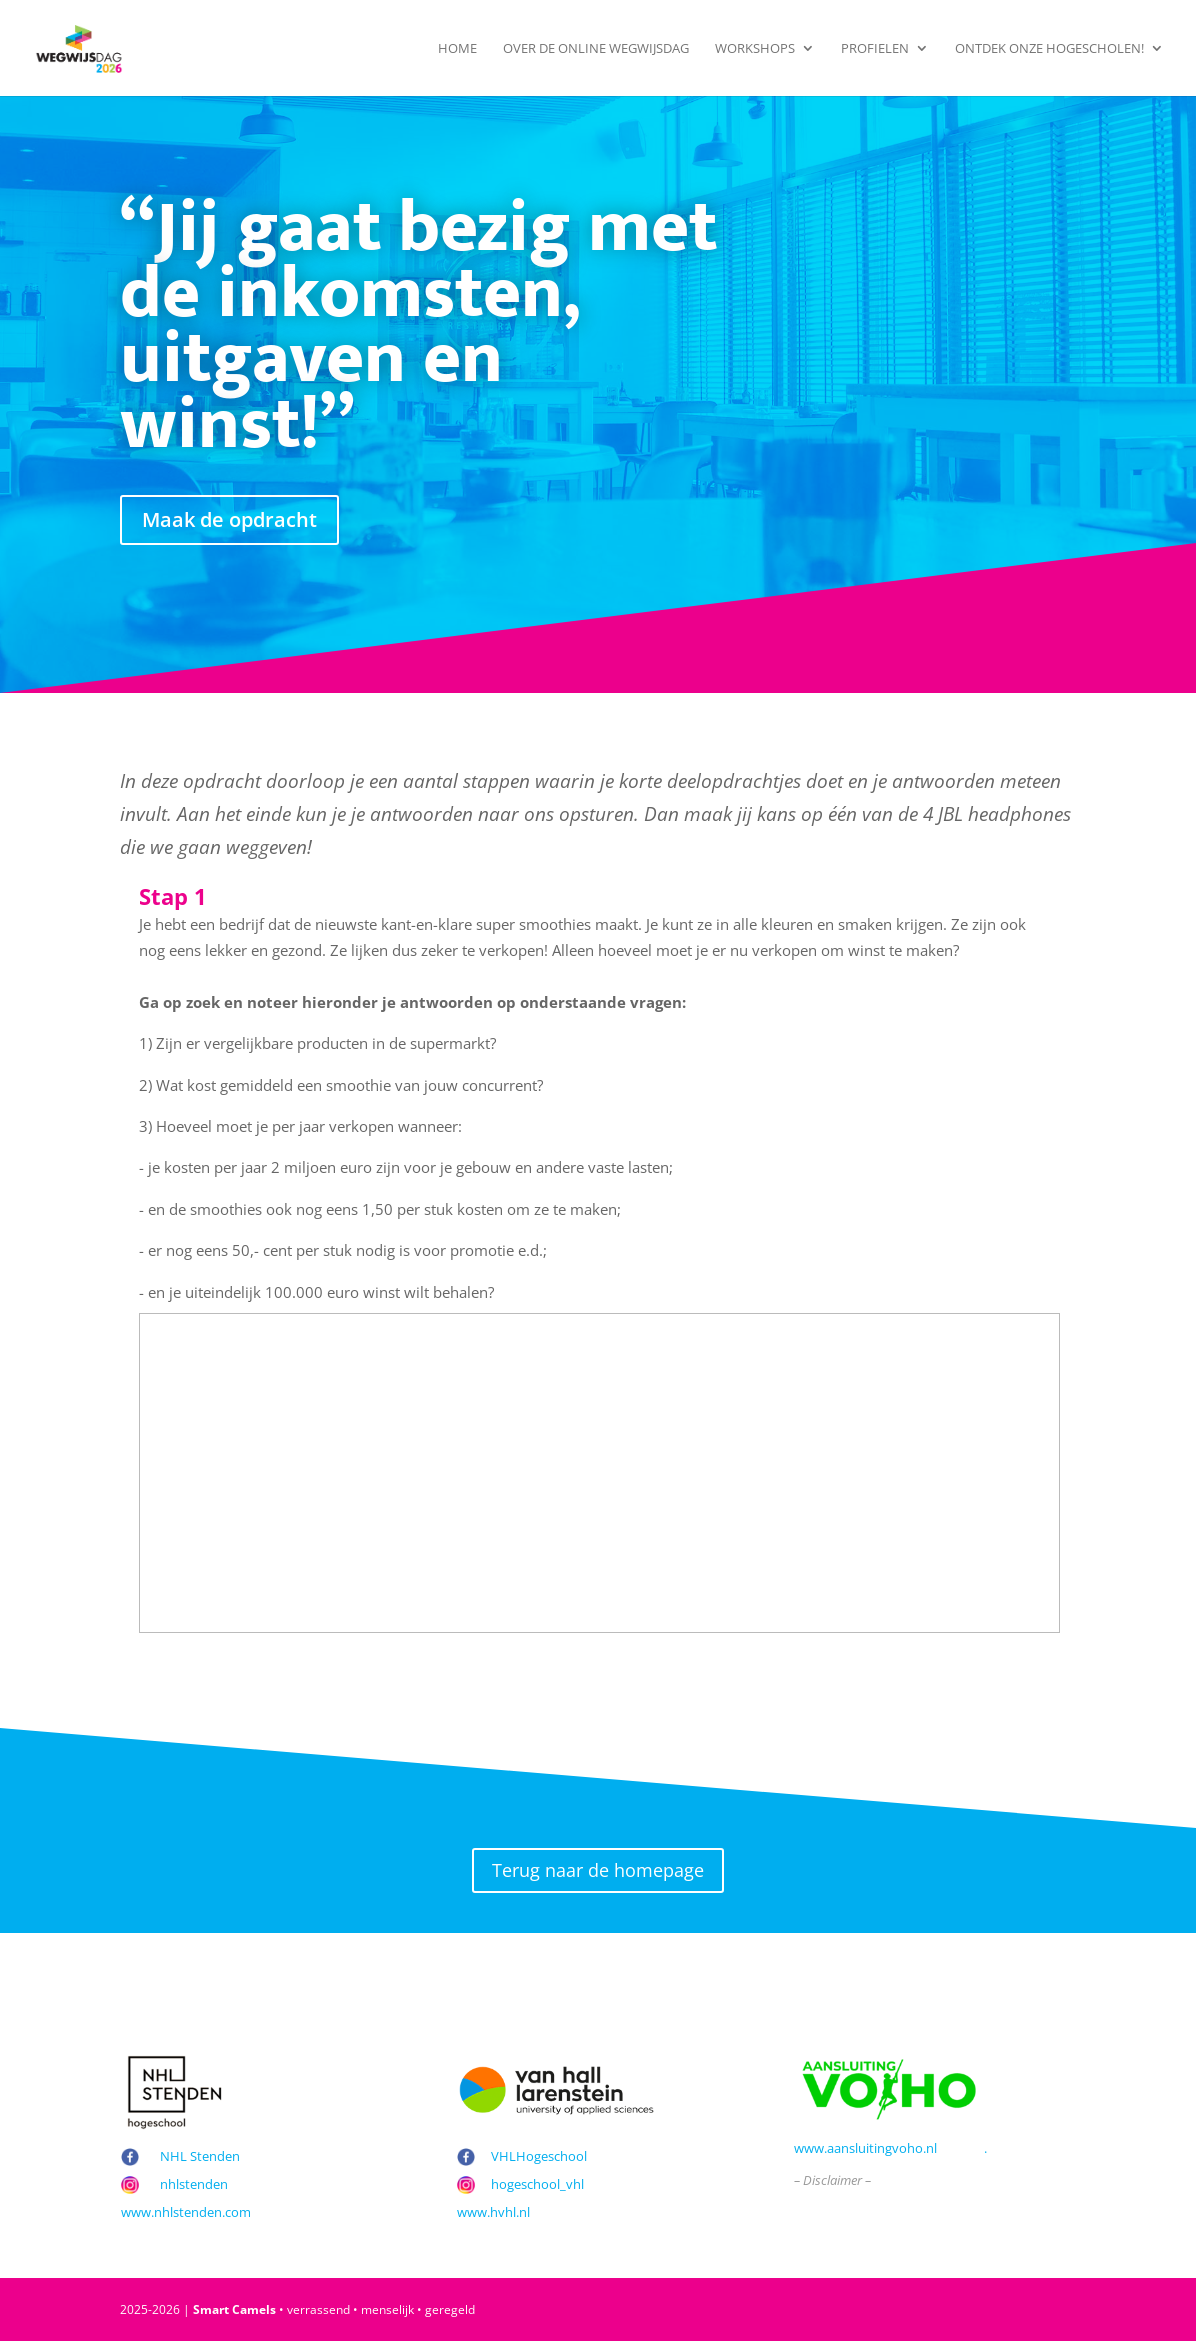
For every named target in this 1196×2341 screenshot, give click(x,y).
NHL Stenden (200, 2156)
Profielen (875, 49)
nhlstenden (194, 2184)
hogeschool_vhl (537, 2184)
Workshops (755, 49)
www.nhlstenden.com (186, 2212)
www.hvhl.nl (493, 2212)
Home (457, 49)
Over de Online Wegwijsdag (596, 49)
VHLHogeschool (539, 2156)
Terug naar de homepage (598, 1870)
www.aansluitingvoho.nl (865, 2148)
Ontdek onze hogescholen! (1049, 49)
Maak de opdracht (229, 519)
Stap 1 (173, 896)
